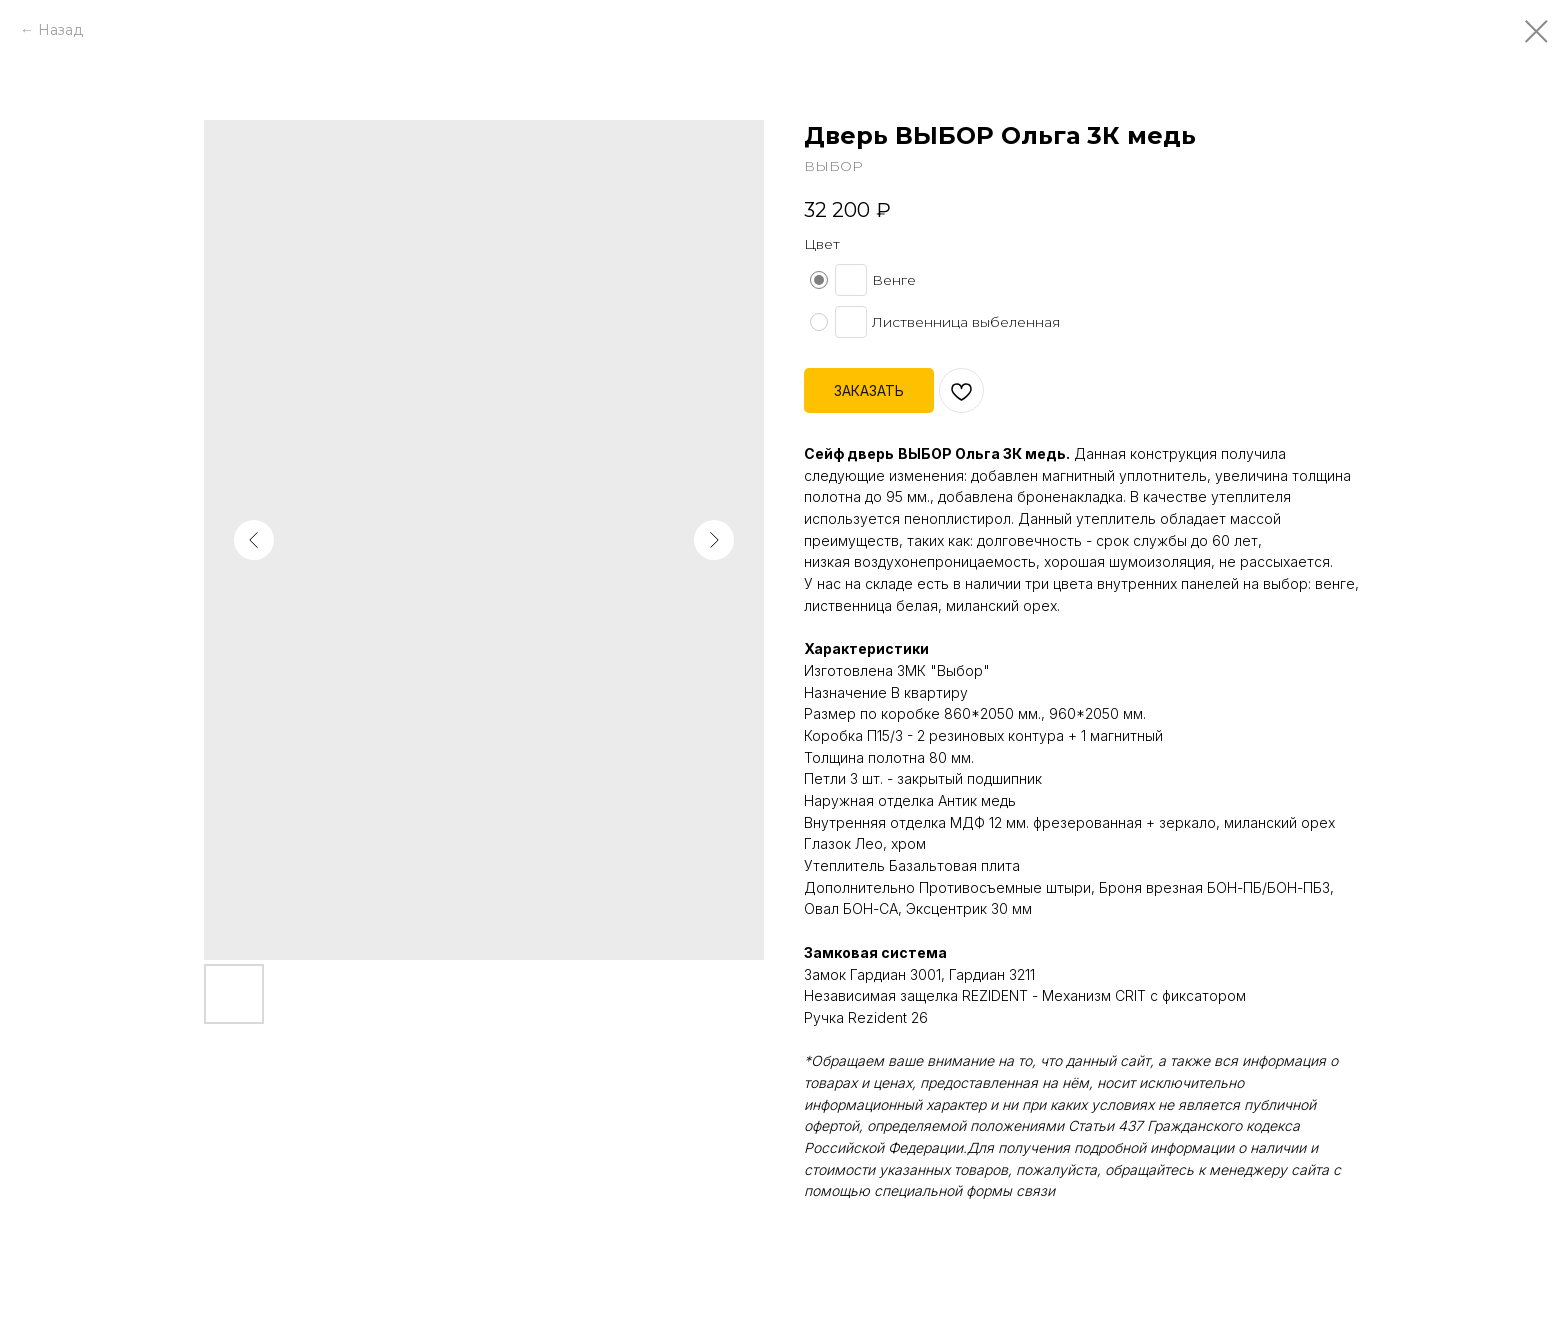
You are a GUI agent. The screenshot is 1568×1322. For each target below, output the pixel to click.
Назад (60, 30)
